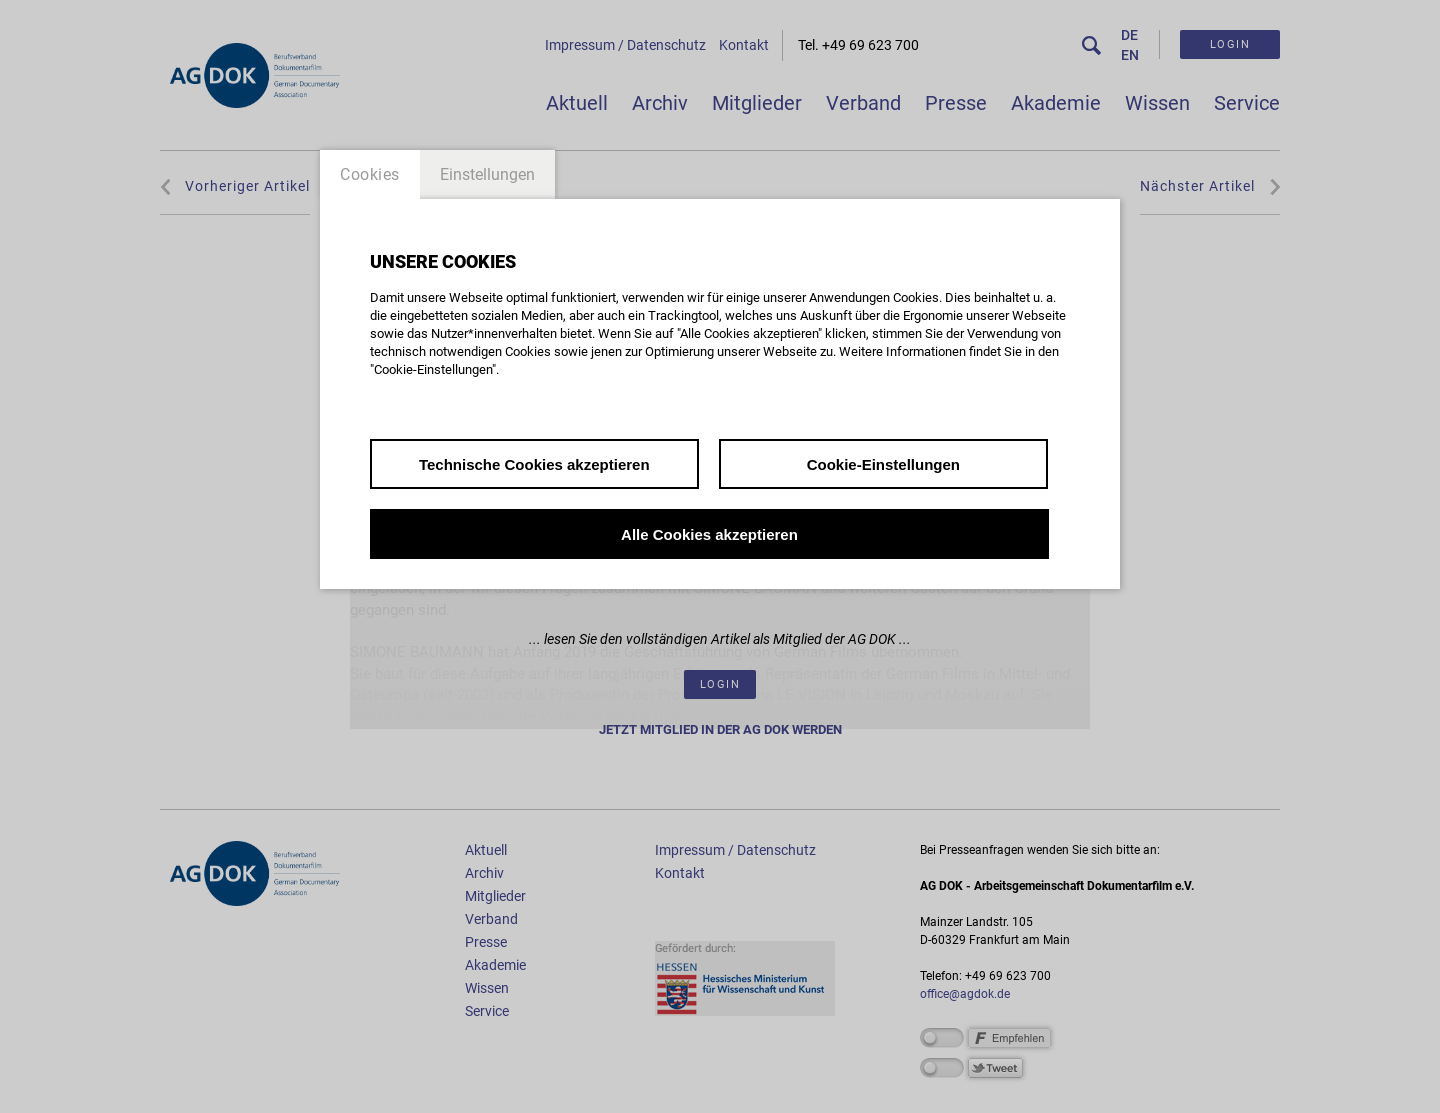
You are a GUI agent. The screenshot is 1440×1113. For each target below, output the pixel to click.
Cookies (370, 174)
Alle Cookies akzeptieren (709, 534)
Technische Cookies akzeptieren (534, 464)
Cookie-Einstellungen (883, 464)
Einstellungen (487, 174)
